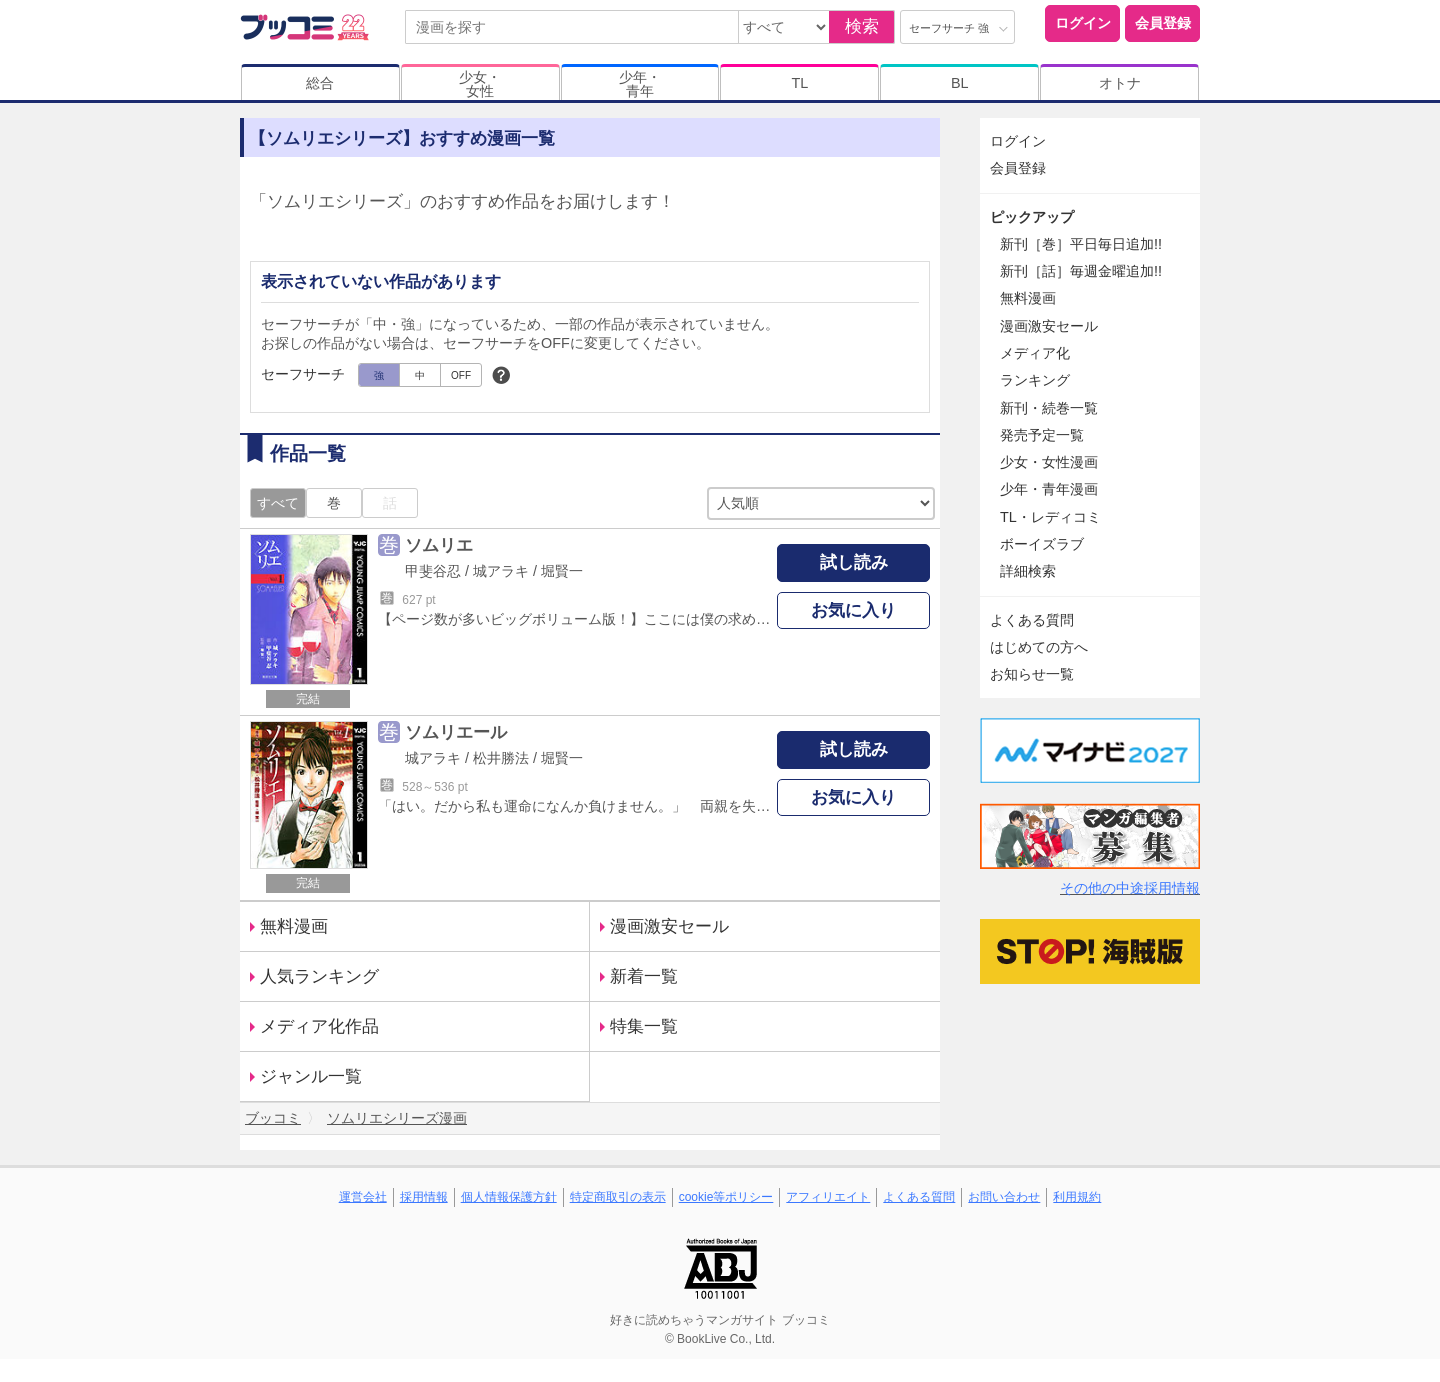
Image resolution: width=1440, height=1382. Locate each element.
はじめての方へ (1039, 647)
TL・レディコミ (1050, 517)
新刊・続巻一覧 (1049, 408)
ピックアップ (1032, 217)
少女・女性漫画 (1049, 462)
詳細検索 (1028, 571)
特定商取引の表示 (618, 1197)
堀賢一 (562, 571)
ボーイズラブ (1042, 544)
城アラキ (501, 571)
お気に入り (853, 610)
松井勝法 (501, 758)
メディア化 (1035, 353)
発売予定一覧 (1042, 435)
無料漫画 (294, 926)
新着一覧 (644, 976)
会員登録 (1163, 23)
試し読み (854, 562)
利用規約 (1077, 1197)
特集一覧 (644, 1026)
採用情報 (424, 1197)
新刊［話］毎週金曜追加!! (1081, 271)
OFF (461, 375)
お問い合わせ (1004, 1197)
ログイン (1083, 23)
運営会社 (363, 1197)
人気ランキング (319, 976)
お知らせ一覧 (1032, 674)
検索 (862, 26)
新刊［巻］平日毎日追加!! (1081, 244)
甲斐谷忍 (433, 571)
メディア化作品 (319, 1026)
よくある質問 (1032, 620)
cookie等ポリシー (726, 1197)
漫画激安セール (669, 926)
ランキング (1035, 380)
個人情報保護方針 (509, 1197)
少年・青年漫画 (1049, 489)
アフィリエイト (828, 1197)
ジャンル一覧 (311, 1076)
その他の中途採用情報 (1130, 888)
